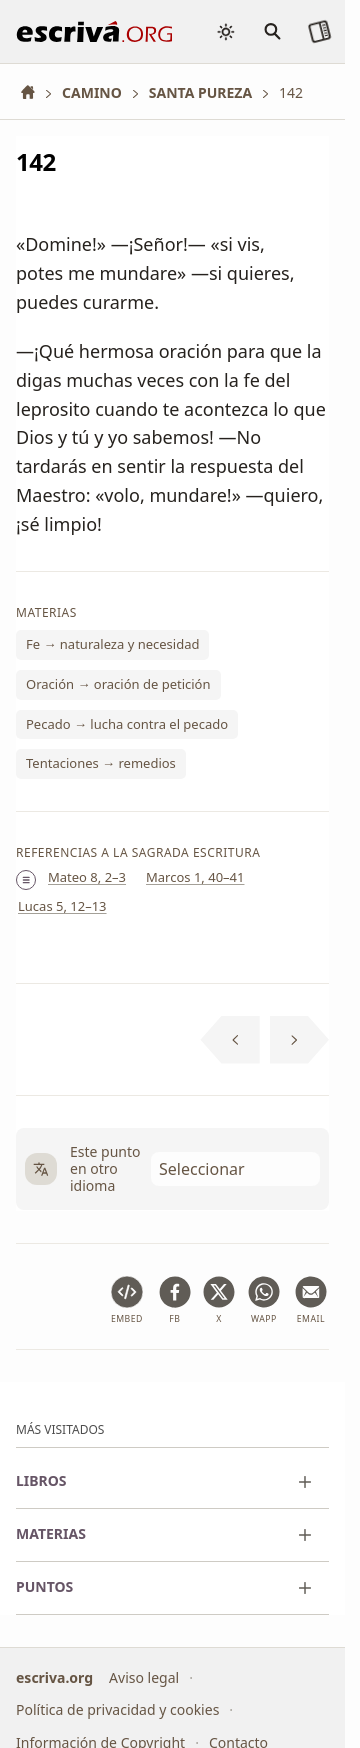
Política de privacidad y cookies (117, 1709)
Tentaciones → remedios (101, 764)
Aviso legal (144, 1676)
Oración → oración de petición (118, 684)
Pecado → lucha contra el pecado (127, 724)
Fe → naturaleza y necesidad (112, 645)
